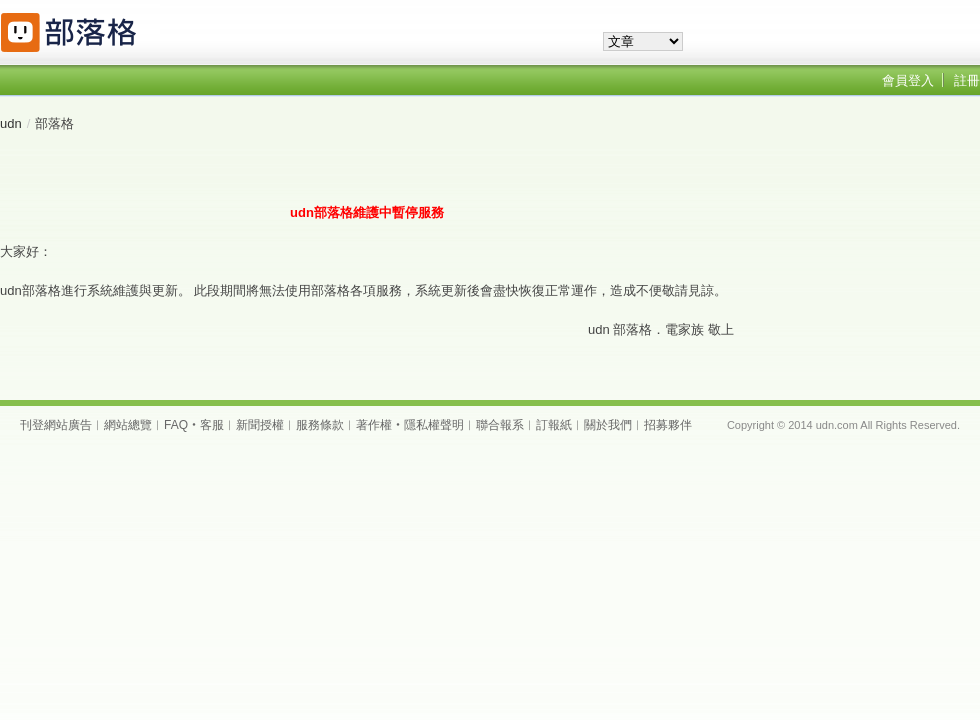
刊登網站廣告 (56, 425)
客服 (212, 425)
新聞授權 (260, 425)
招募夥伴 (668, 425)
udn (11, 123)
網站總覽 (128, 425)
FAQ (176, 425)
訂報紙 (554, 425)
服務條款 (320, 425)
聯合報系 (500, 425)
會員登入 (908, 80)
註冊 (967, 80)
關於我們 (608, 425)
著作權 (374, 425)
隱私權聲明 (434, 425)
